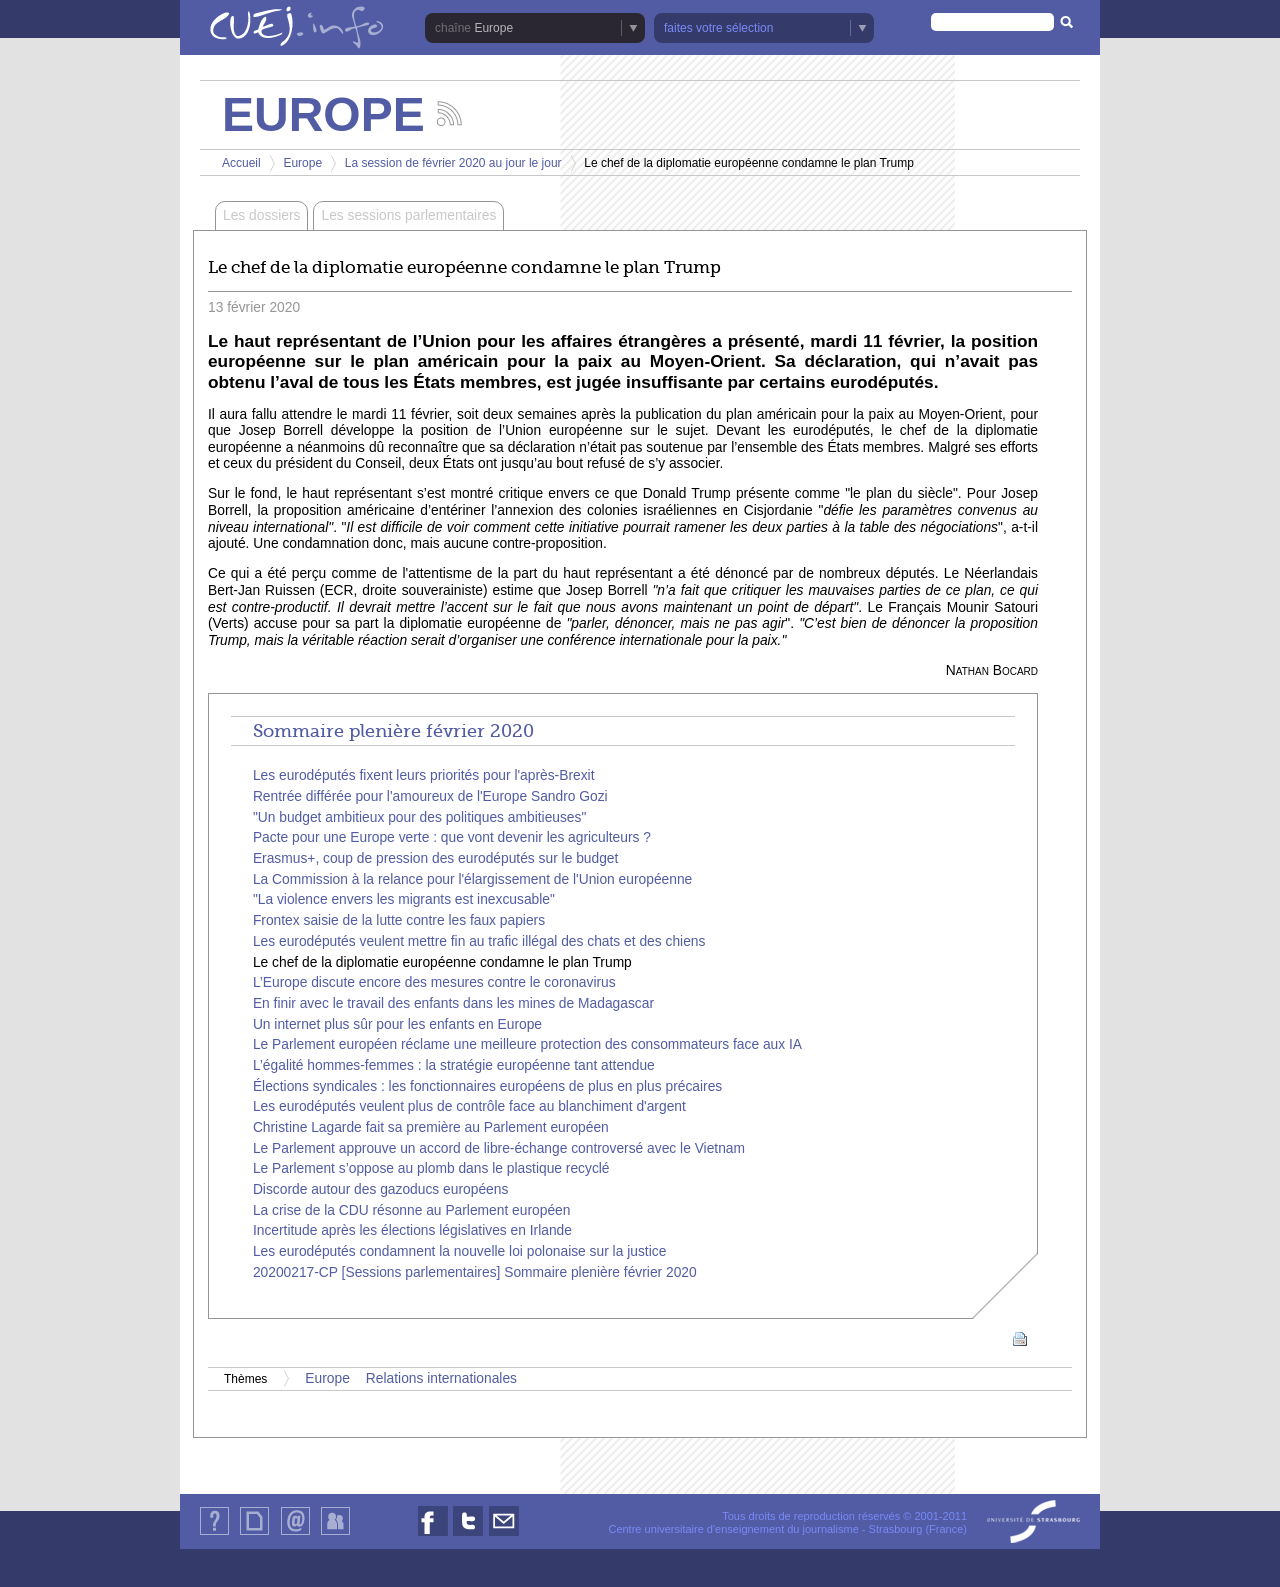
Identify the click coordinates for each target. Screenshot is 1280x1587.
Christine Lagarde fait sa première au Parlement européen (431, 1127)
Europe (493, 28)
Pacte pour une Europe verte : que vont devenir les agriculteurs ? (452, 837)
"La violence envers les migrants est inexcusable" (404, 899)
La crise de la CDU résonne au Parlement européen (412, 1210)
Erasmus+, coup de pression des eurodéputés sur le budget (435, 858)
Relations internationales (441, 1378)
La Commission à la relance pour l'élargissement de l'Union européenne (472, 879)
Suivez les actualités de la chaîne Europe (449, 113)
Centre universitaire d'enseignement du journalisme (733, 1529)
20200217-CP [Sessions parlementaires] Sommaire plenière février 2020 (475, 1272)
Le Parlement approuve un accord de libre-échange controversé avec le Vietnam (499, 1148)
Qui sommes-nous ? (214, 1534)
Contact (295, 1534)
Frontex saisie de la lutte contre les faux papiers (399, 920)
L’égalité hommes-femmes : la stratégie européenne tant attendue (454, 1065)
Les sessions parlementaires (408, 215)
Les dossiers (261, 215)
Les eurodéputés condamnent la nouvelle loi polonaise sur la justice (459, 1251)
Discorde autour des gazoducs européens (380, 1189)
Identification (335, 1534)
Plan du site (254, 1534)
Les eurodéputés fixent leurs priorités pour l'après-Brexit (424, 775)
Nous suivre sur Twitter (468, 1535)
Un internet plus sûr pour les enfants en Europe (397, 1024)
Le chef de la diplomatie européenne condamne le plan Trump (442, 962)
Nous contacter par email (504, 1535)
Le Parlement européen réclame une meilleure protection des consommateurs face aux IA (527, 1044)
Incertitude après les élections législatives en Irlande (412, 1230)
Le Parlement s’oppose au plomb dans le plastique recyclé (431, 1168)
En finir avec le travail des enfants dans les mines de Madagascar (453, 1003)
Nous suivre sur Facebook (433, 1535)
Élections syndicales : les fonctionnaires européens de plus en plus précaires (487, 1086)
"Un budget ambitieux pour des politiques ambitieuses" (419, 817)
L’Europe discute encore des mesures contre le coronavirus (434, 982)
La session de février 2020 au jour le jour (453, 163)
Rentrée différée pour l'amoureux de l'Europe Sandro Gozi (430, 796)
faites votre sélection (718, 28)
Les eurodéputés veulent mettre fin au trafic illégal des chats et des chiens (479, 941)
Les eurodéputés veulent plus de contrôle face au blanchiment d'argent (469, 1106)
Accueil (241, 163)
